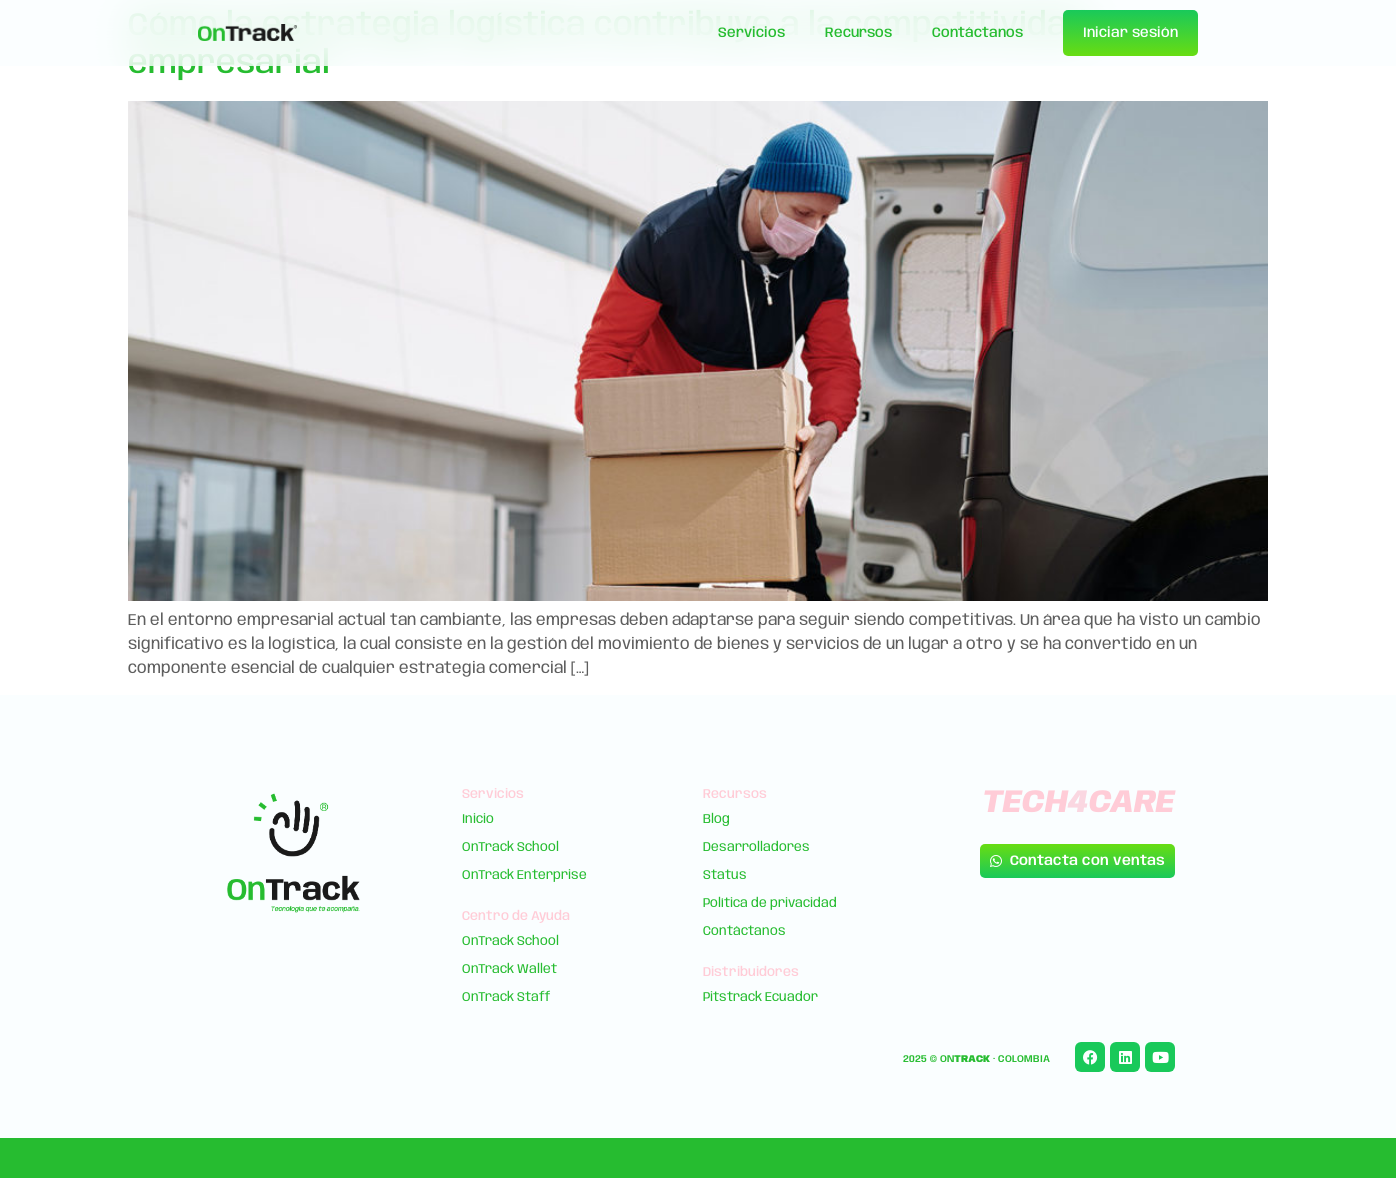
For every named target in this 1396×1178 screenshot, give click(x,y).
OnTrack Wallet (509, 969)
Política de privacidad (770, 903)
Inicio (478, 819)
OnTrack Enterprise (524, 875)
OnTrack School (510, 847)
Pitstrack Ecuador (760, 997)
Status (725, 875)
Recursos (858, 33)
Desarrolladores (756, 847)
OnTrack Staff (506, 997)
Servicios (751, 33)
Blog (716, 819)
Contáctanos (977, 33)
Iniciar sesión (1130, 33)
